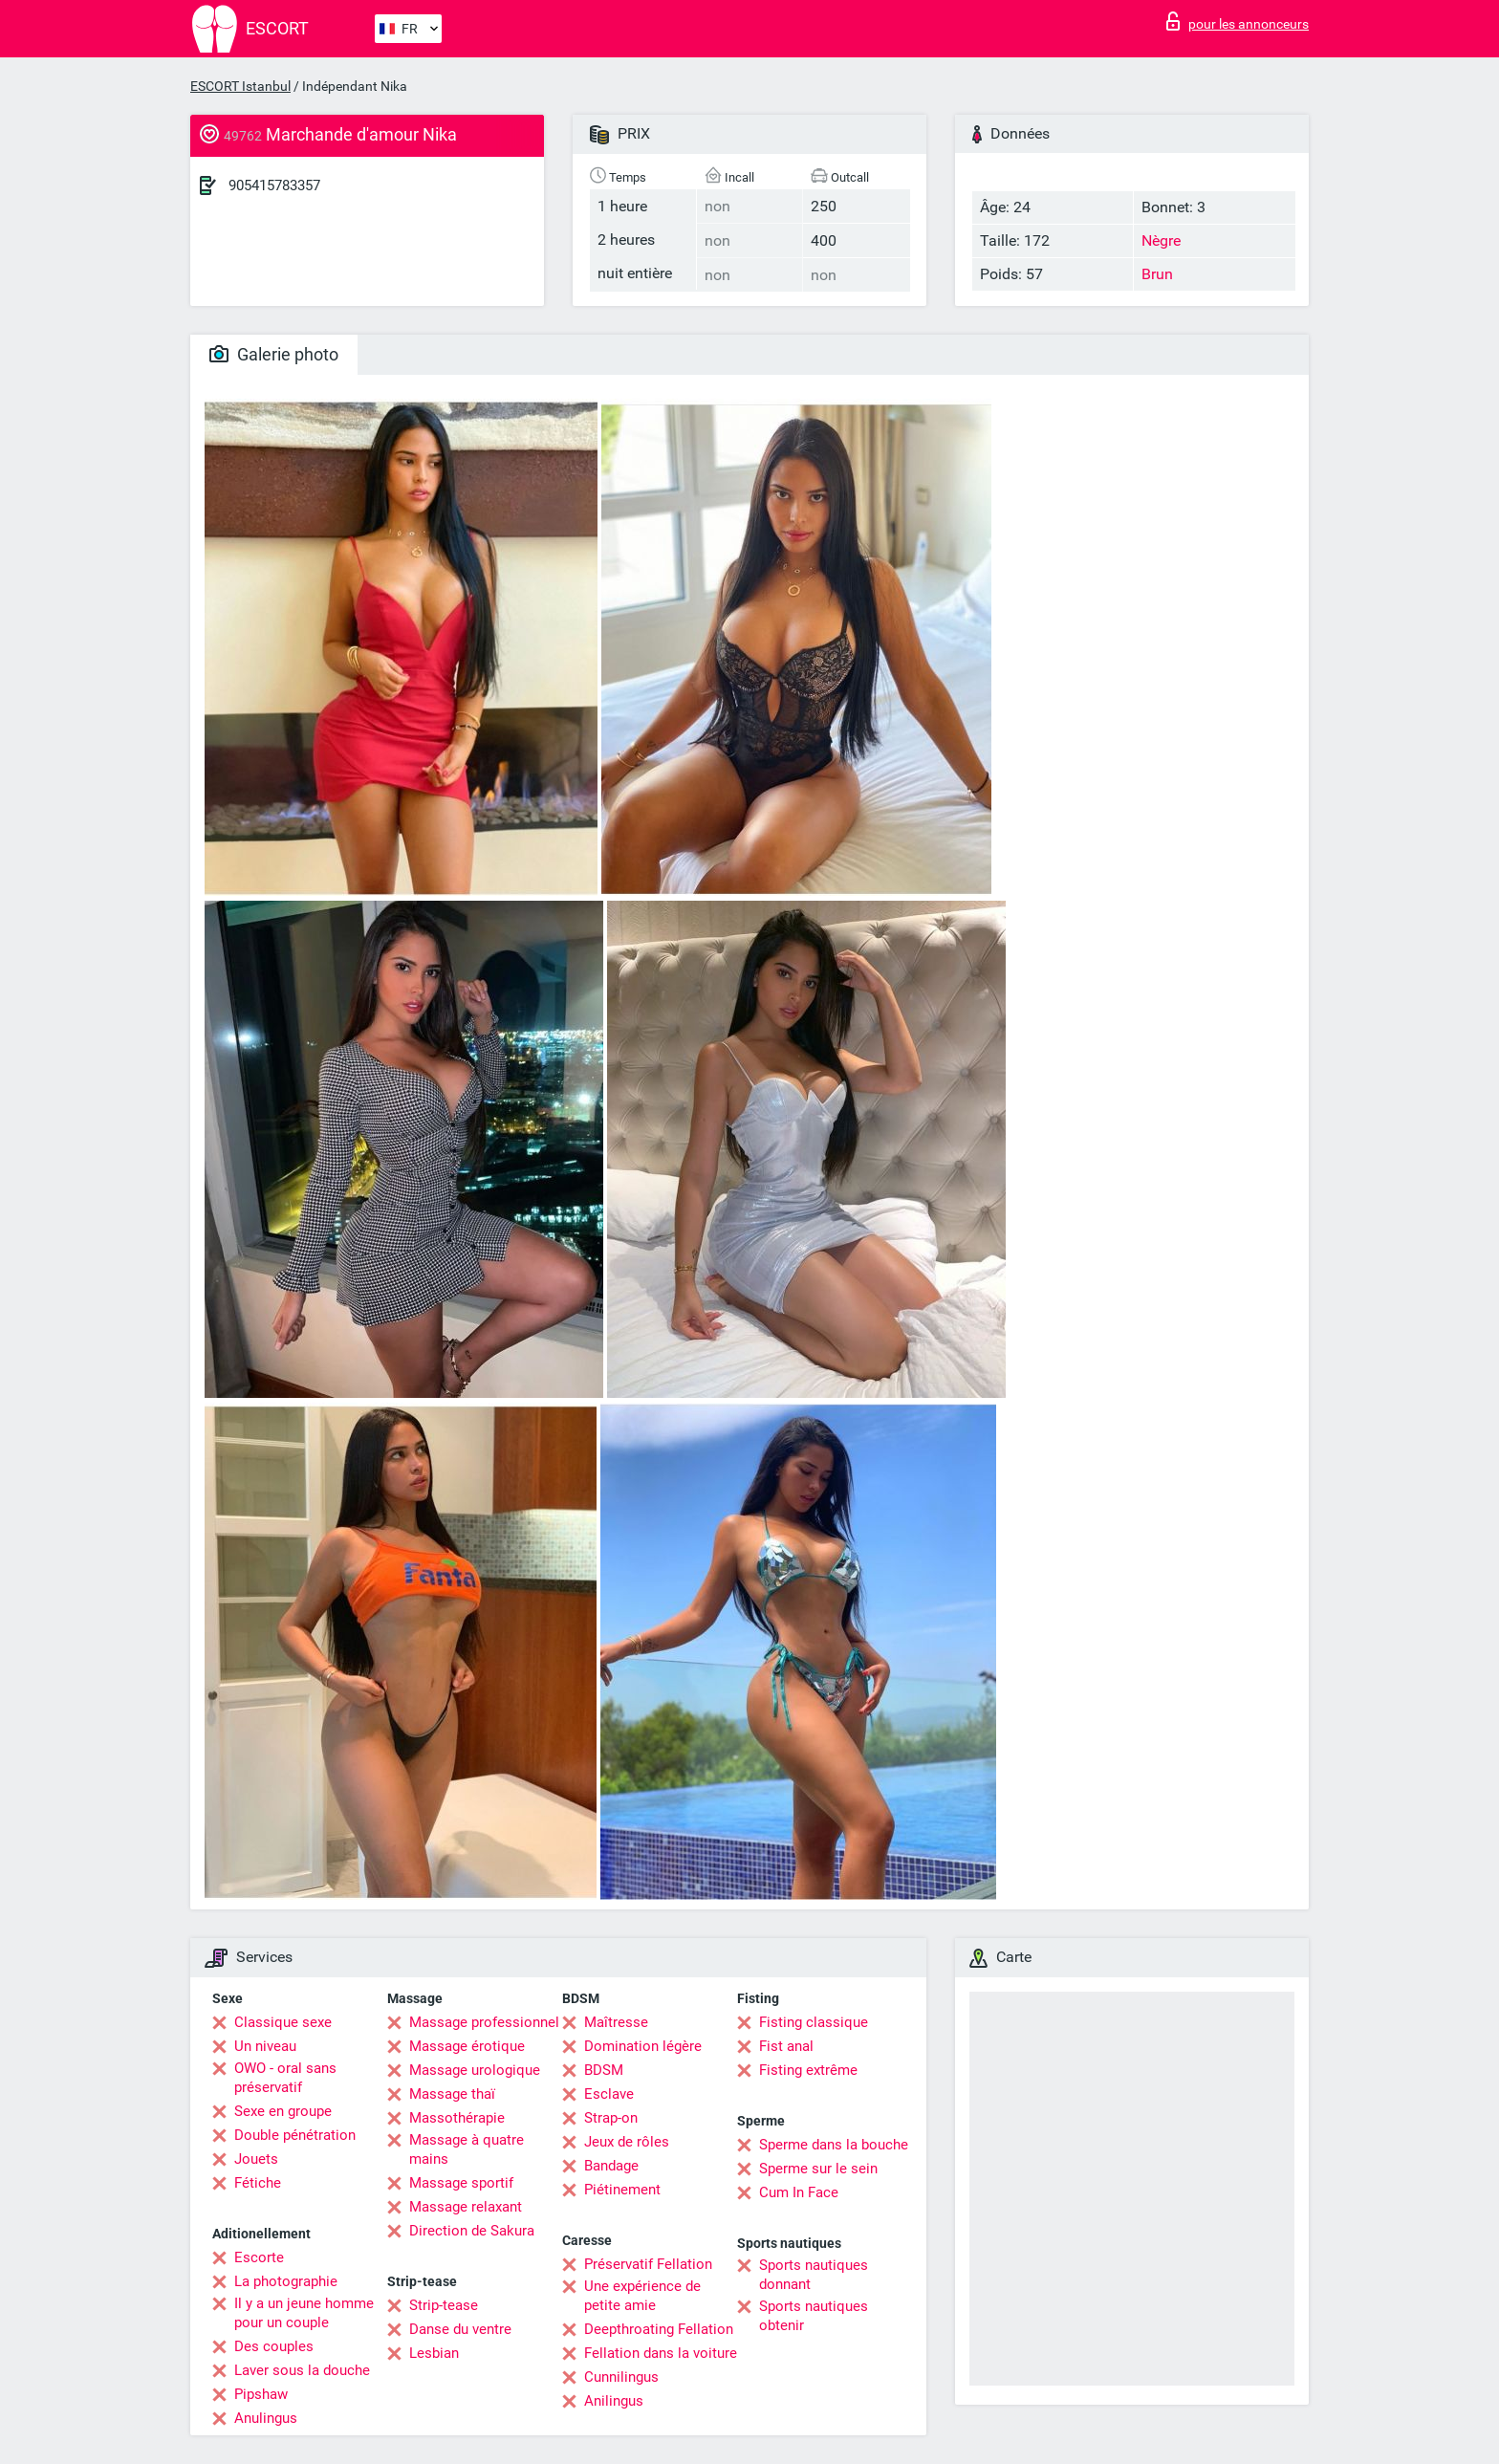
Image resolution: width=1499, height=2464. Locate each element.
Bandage (611, 2165)
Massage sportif (461, 2182)
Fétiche (257, 2182)
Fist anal (786, 2046)
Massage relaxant (465, 2206)
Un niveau (265, 2046)
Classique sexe (283, 2022)
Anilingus (613, 2400)
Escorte (259, 2257)
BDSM (603, 2070)
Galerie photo (273, 354)
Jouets (256, 2159)
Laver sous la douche (302, 2370)
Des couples (274, 2346)
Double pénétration (295, 2135)
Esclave (609, 2094)
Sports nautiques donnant (813, 2275)
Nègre (1161, 240)
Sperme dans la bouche (833, 2144)
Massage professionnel (484, 2022)
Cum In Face (798, 2192)
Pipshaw (261, 2394)
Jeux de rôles (626, 2141)
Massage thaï (452, 2094)
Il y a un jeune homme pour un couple (304, 2313)
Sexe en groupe (283, 2111)
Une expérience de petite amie (642, 2296)
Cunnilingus (621, 2377)
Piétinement (622, 2189)
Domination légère (643, 2046)
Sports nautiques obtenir (813, 2316)
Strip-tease (443, 2305)
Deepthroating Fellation (658, 2329)
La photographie (285, 2281)
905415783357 (274, 185)
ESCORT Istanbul (240, 86)
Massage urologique (474, 2070)
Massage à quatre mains (466, 2149)
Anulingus (265, 2418)
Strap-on (611, 2117)
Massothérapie (457, 2117)
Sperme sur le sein (818, 2168)
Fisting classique (813, 2022)
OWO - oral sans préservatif (285, 2078)
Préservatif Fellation (648, 2264)
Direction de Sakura (471, 2230)
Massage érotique (467, 2046)
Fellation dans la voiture (660, 2353)
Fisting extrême (808, 2070)
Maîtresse (616, 2022)
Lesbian (434, 2353)
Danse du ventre (460, 2329)
